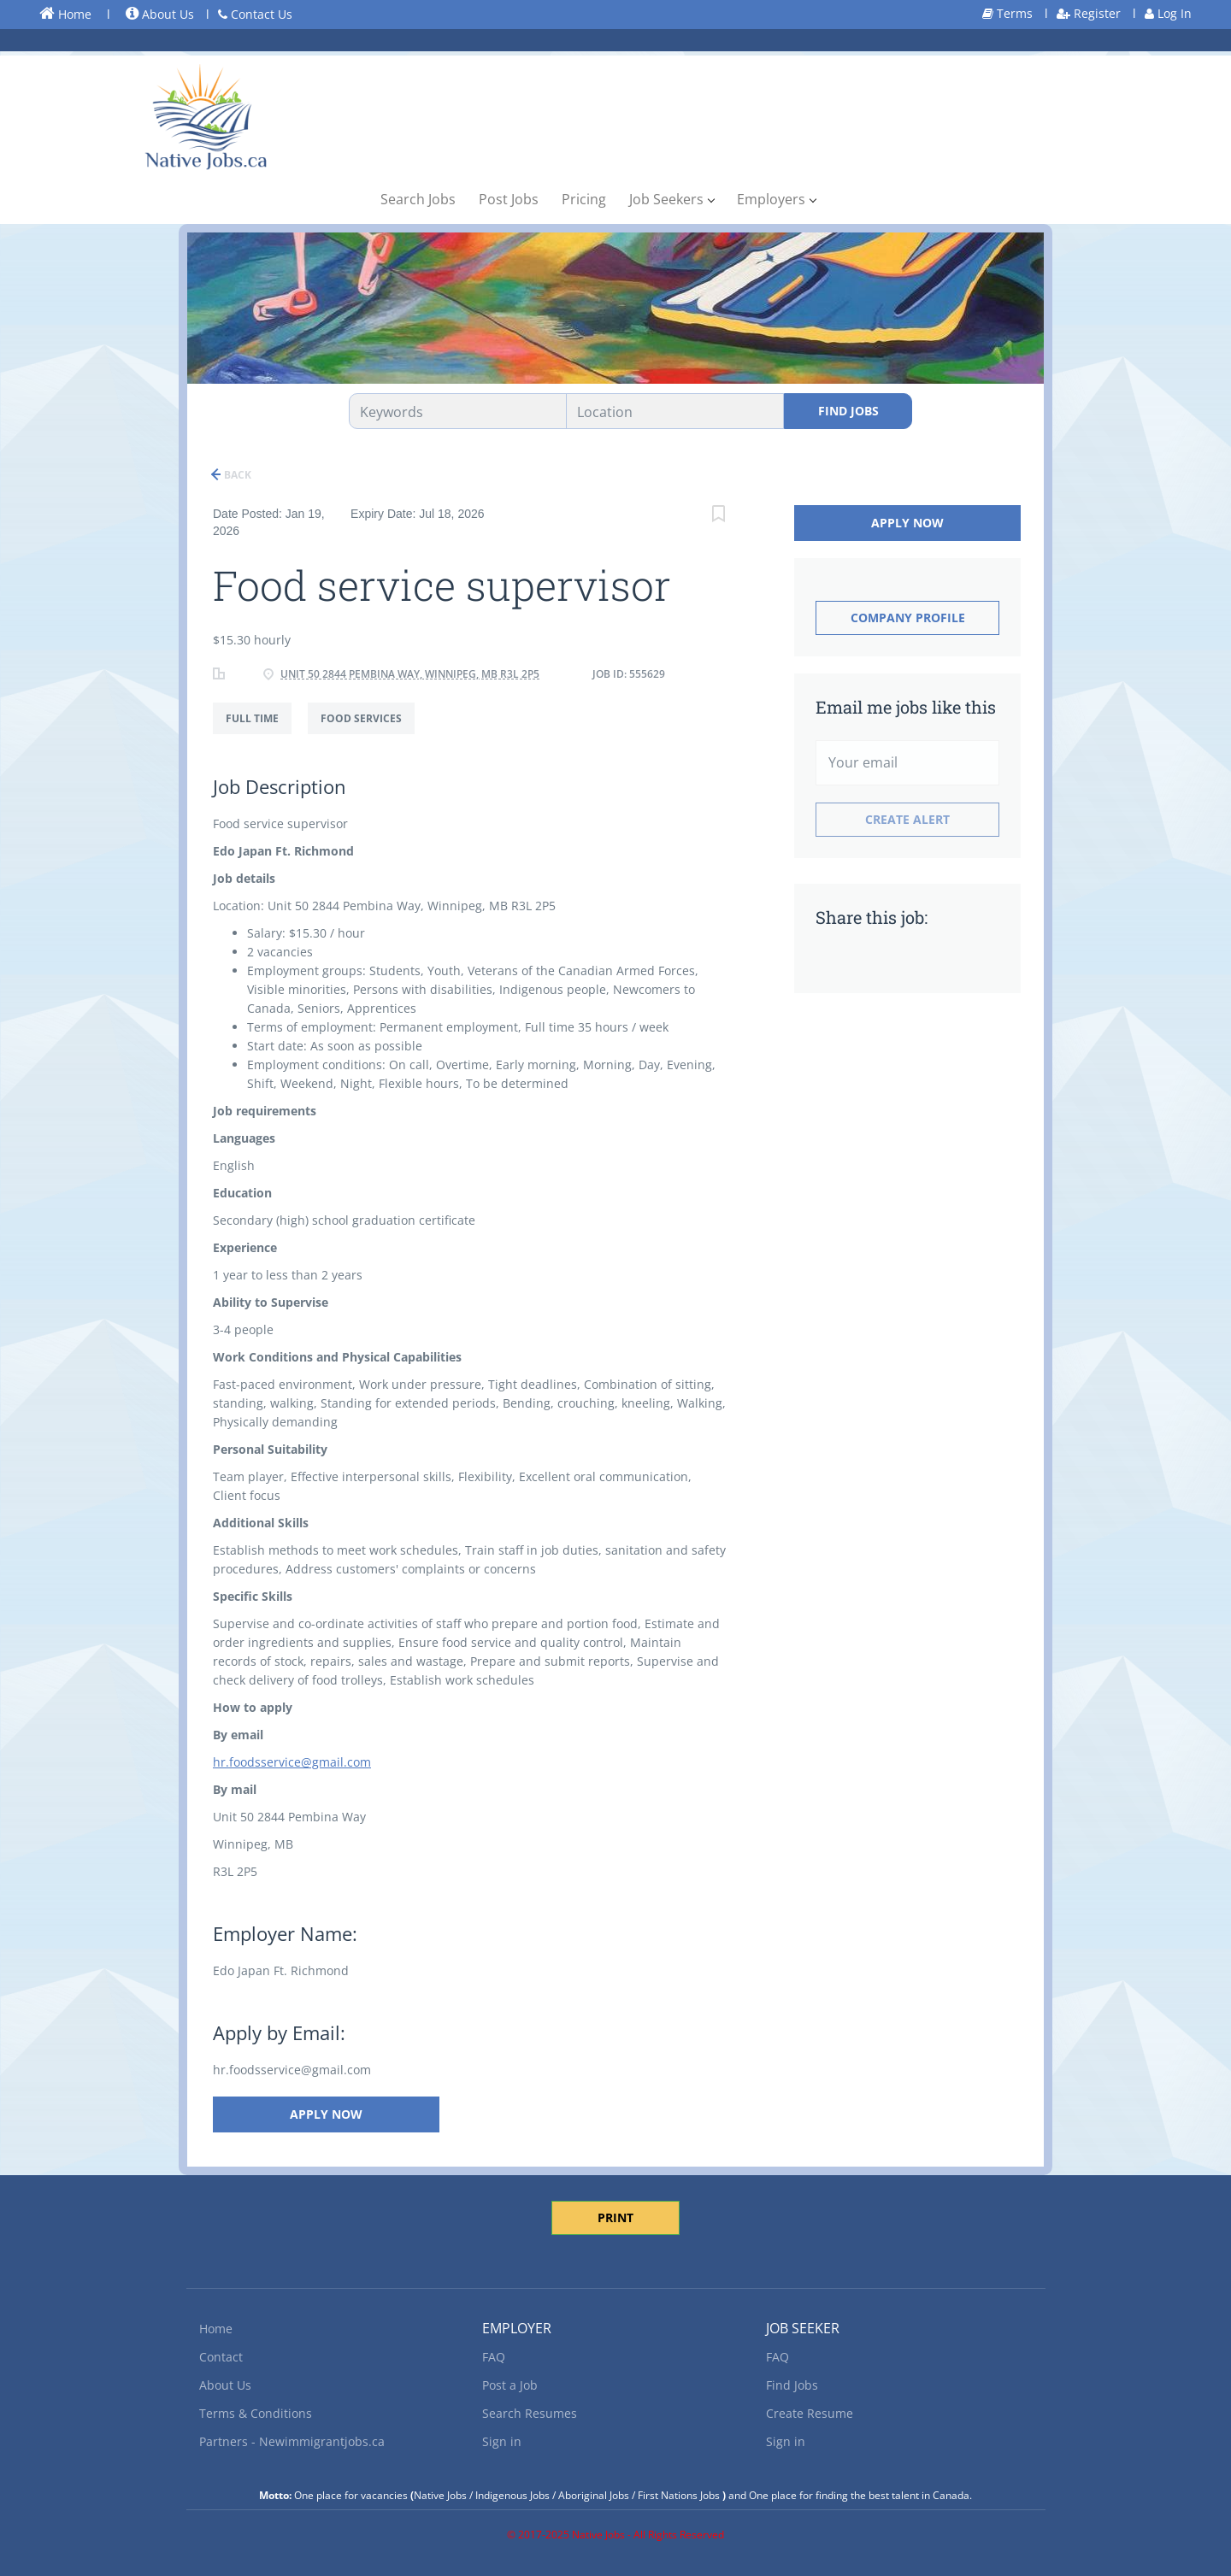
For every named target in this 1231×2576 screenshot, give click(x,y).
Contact (221, 2357)
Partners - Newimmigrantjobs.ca (292, 2441)
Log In (1168, 13)
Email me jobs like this (906, 707)
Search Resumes (529, 2413)
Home (65, 13)
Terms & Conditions (255, 2413)
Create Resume (809, 2413)
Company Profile (908, 617)
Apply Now (326, 2114)
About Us (160, 14)
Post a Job (510, 2385)
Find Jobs (848, 411)
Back (236, 475)
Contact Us (255, 14)
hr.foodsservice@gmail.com (292, 1762)
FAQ (493, 2357)
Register (1089, 13)
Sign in (501, 2441)
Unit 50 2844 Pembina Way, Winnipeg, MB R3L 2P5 (409, 674)
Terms (1007, 13)
